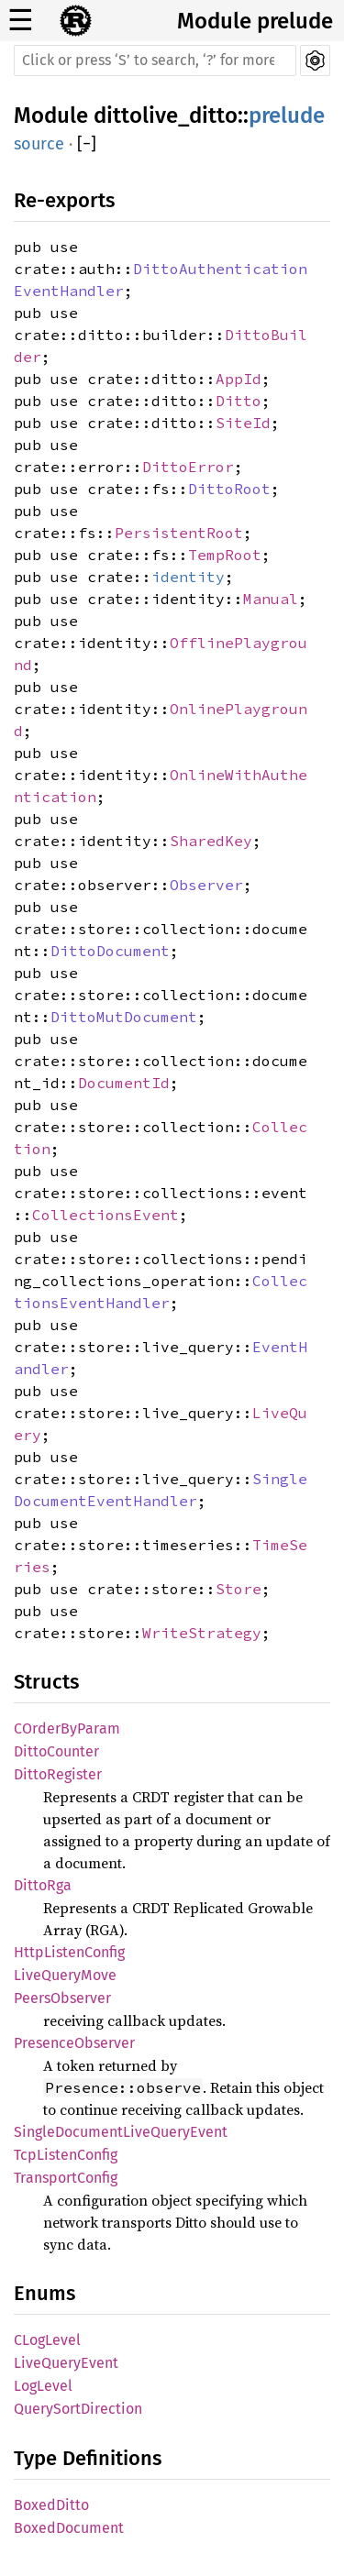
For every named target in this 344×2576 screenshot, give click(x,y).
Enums (44, 2293)
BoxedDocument (69, 2528)
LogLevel (43, 2385)
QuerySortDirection (78, 2408)
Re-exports (64, 200)
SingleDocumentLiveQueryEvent (120, 2132)
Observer (206, 884)
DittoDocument (110, 950)
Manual (270, 598)
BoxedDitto (51, 2505)
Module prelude (255, 21)
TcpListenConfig (65, 2154)
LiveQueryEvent (66, 2363)
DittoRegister (58, 1774)
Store (238, 1589)
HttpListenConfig (69, 1952)
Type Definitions (87, 2458)
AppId (238, 378)
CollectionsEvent (105, 1214)
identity (188, 576)
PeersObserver (62, 1998)
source (39, 144)
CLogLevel (47, 2340)
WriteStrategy (201, 1633)
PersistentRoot (179, 532)
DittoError (188, 466)
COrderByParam (67, 1728)
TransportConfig (65, 2177)
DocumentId (124, 1082)
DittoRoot (229, 488)
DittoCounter (56, 1751)
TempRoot (224, 554)
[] (86, 144)
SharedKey (211, 840)
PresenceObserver (74, 2043)
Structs (46, 1681)
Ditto (238, 400)
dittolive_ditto (166, 115)
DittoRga (43, 1885)
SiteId (243, 422)
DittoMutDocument (123, 1016)
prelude (287, 115)
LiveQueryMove (65, 1975)
